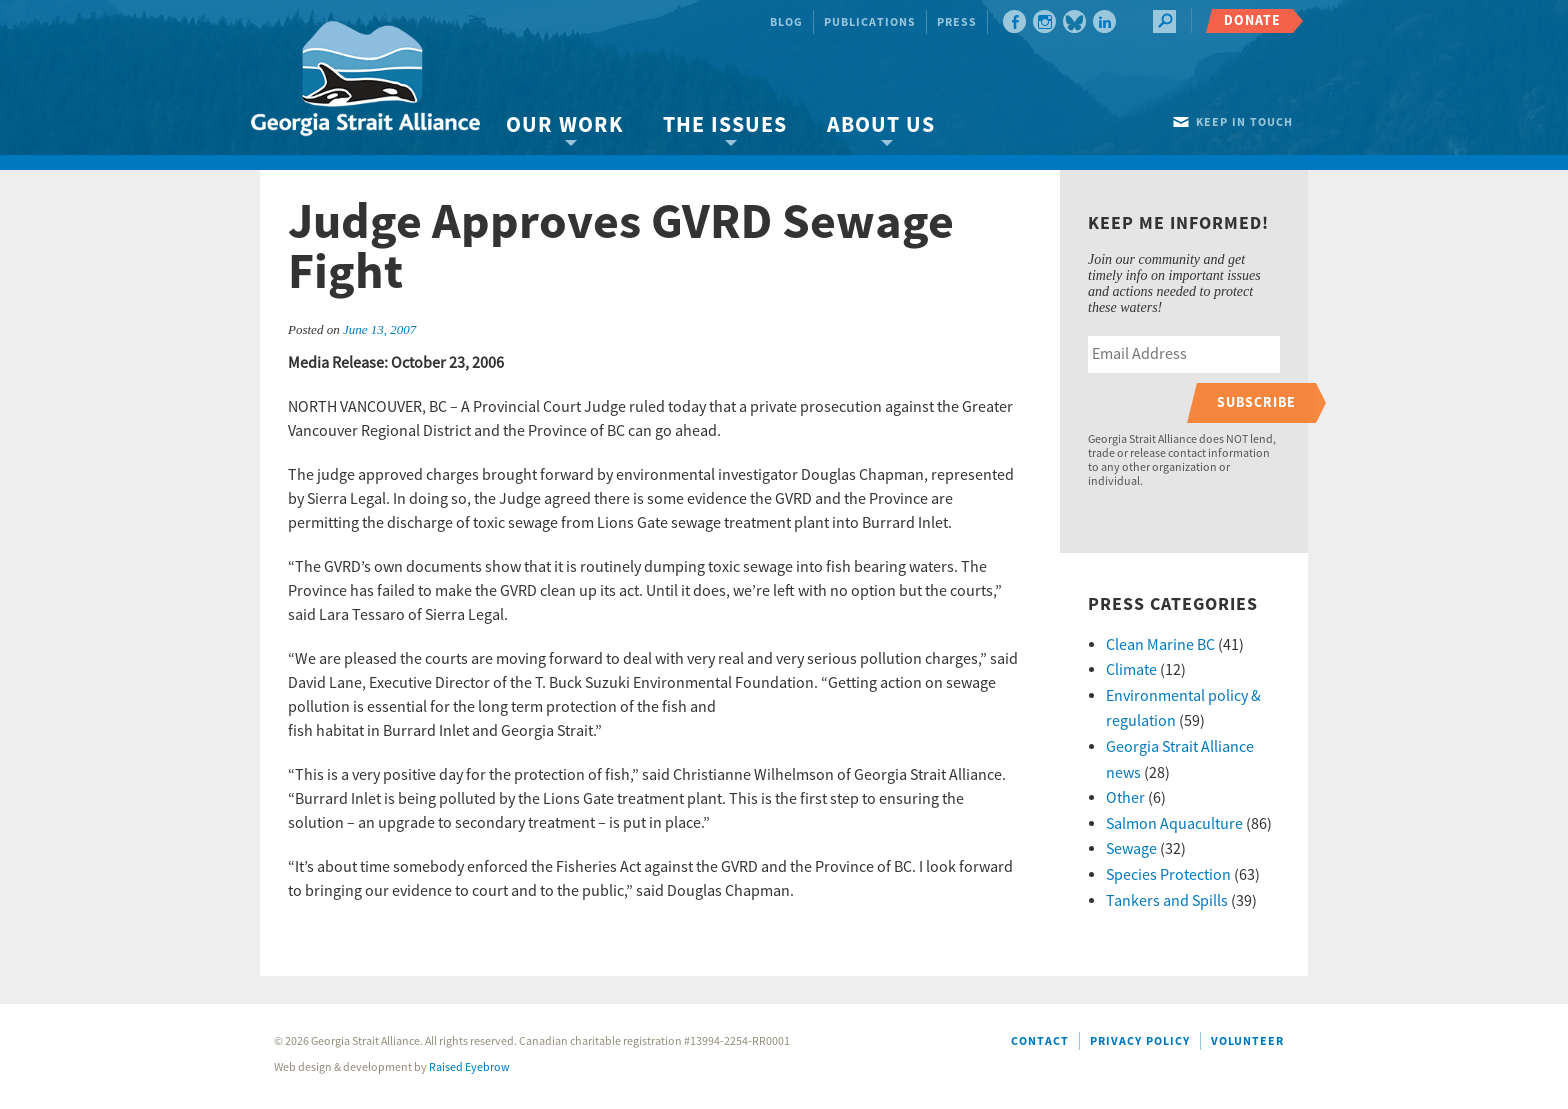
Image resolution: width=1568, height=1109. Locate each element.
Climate (1131, 670)
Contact (1040, 1041)
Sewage (1131, 849)
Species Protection (1168, 875)
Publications (870, 22)
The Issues (725, 125)
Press (957, 22)
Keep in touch (1244, 122)
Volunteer (1247, 1041)
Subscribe (1256, 402)
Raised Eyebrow (469, 1067)
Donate (1252, 20)
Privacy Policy (1140, 1041)
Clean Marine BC (1160, 645)
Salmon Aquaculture (1174, 824)
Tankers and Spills (1167, 901)
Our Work (564, 125)
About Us (881, 125)
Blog (786, 22)
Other (1125, 798)
